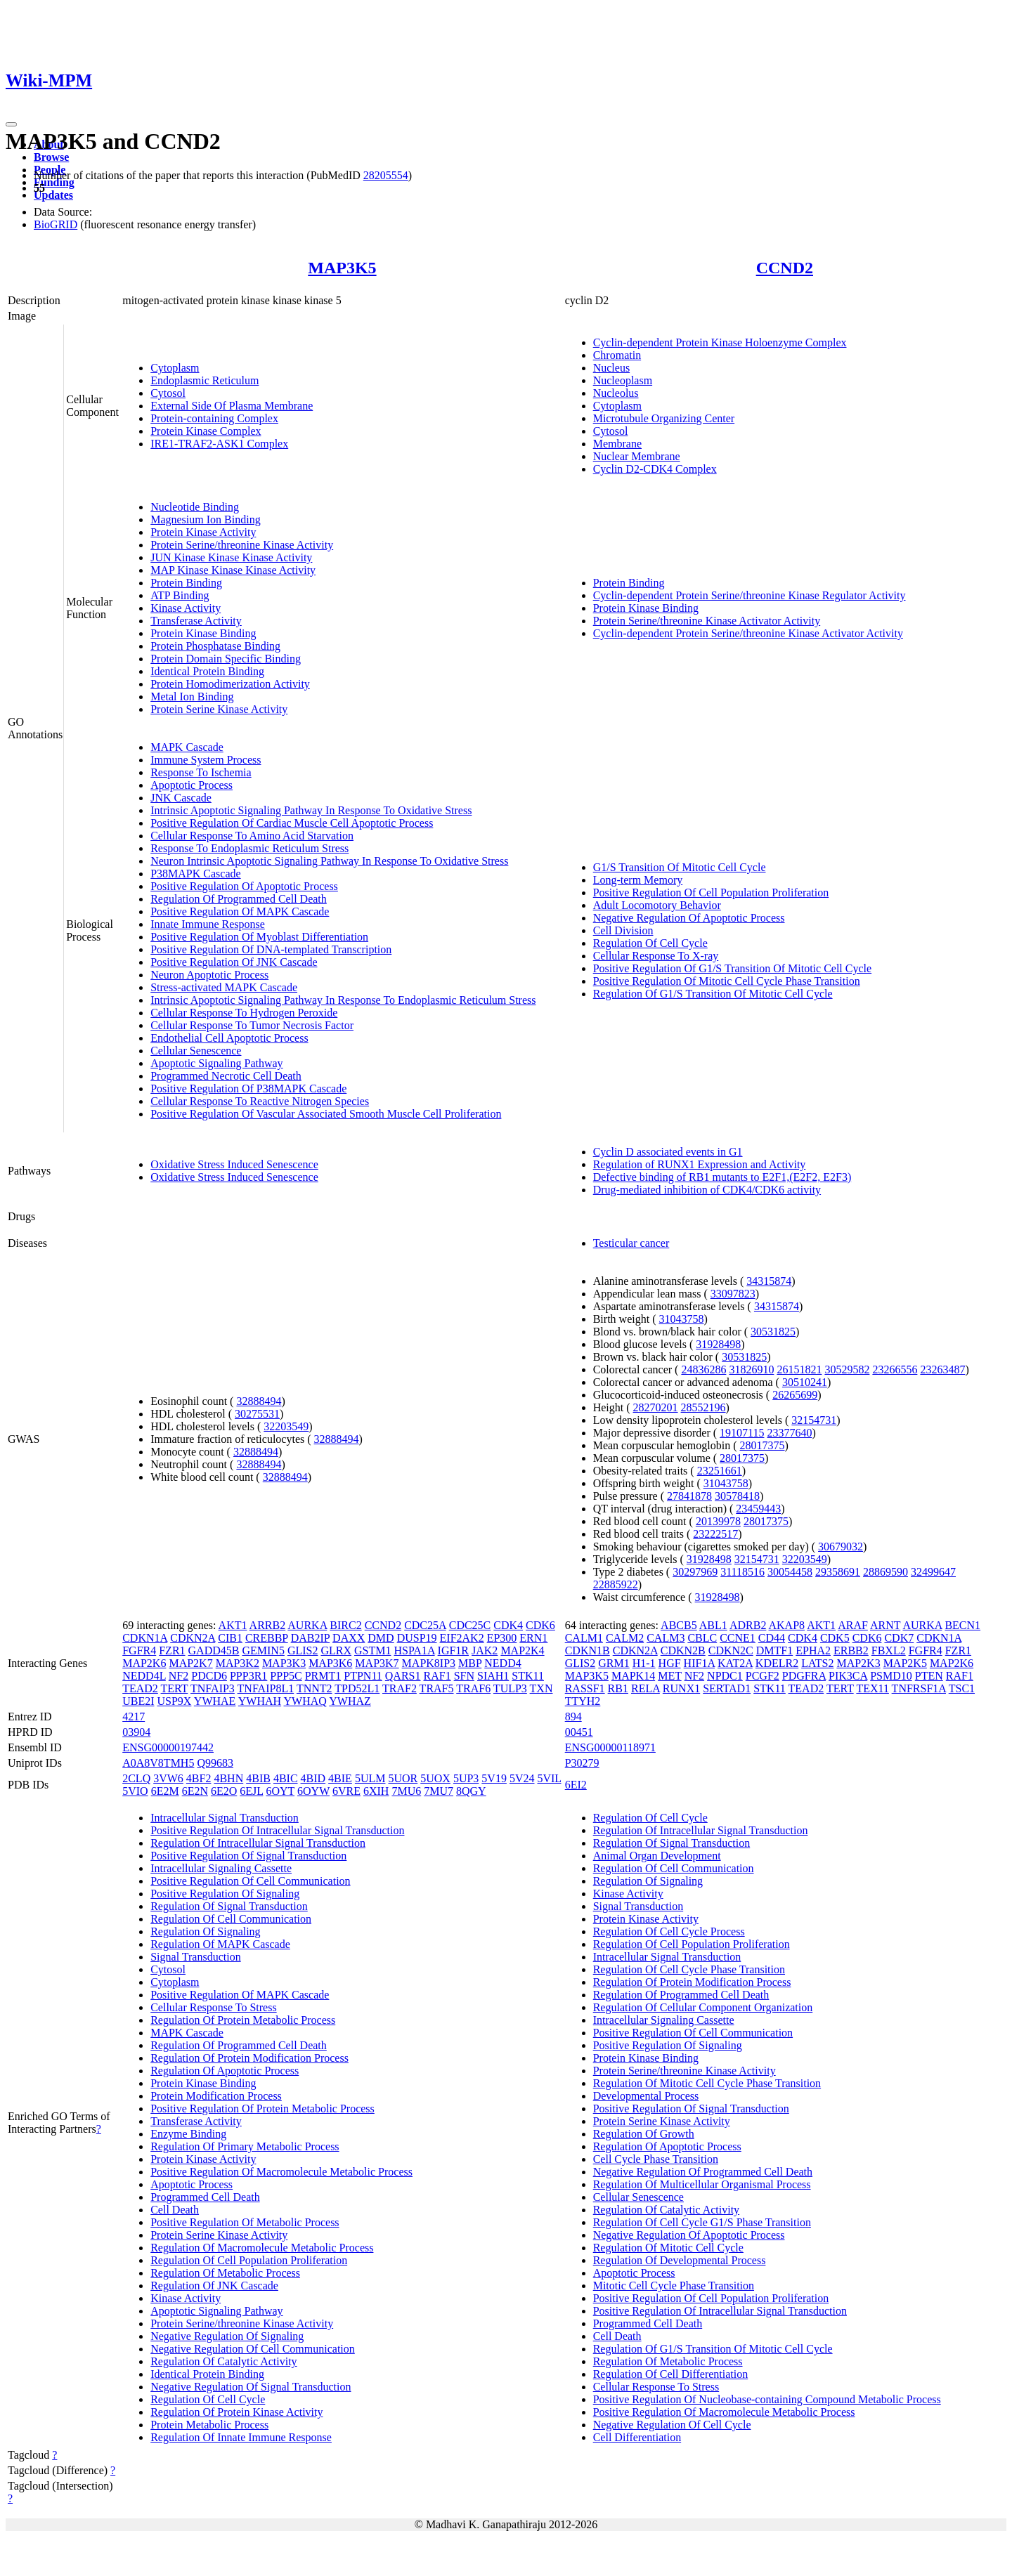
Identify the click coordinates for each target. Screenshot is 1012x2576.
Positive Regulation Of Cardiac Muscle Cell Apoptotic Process (291, 823)
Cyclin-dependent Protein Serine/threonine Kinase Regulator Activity (749, 595)
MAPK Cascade (186, 747)
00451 (579, 1732)
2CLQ (136, 1778)
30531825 (773, 1332)
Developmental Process (646, 2096)
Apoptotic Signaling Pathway (216, 1063)
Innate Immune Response (207, 924)
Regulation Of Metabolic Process (225, 2273)
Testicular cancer (631, 1243)
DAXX (348, 1638)
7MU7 (438, 1791)
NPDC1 (725, 1676)
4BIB (258, 1778)
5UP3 (466, 1778)
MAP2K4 (522, 1650)
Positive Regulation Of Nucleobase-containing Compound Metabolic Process (767, 2399)
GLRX (335, 1650)
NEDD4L (144, 1676)
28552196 (703, 1407)
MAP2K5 (905, 1663)
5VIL (549, 1778)
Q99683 (215, 1763)
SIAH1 (493, 1676)
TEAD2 (140, 1688)
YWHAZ (350, 1701)
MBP (469, 1663)
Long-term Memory (638, 880)
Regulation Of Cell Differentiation (670, 2374)
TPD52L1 (357, 1688)
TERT (174, 1688)
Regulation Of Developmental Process (679, 2260)
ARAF (853, 1625)
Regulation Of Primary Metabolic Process (244, 2146)
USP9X (174, 1701)
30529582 (846, 1369)
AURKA (307, 1625)
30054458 (789, 1572)
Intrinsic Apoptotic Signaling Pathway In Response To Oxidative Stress (311, 810)
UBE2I (138, 1701)
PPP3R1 (248, 1676)
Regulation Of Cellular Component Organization (703, 2007)
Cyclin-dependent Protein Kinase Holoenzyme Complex (720, 342)
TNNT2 (314, 1688)
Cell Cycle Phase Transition (655, 2159)
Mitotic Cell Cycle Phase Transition (673, 2285)
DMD (381, 1638)
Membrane (617, 444)
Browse (51, 157)
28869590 (885, 1572)
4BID (313, 1778)
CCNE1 (737, 1638)
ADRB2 (747, 1625)
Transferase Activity (196, 621)
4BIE (340, 1778)
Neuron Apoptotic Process (209, 975)
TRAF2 (399, 1688)
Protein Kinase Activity (203, 532)
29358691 (837, 1572)
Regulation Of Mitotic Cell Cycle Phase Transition (707, 2083)
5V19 (494, 1778)
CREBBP (266, 1638)
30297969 (695, 1572)
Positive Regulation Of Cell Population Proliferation (711, 892)
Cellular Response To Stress (213, 2007)
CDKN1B (587, 1650)
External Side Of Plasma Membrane (231, 406)
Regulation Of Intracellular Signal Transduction (257, 1843)
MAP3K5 (342, 268)
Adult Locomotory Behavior (657, 905)
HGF (670, 1663)
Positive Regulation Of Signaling (224, 1894)
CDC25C (470, 1625)
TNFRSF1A (919, 1688)
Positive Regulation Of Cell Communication (250, 1881)
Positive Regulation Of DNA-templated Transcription (270, 949)
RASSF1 (585, 1688)
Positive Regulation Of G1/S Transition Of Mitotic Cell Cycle (732, 968)
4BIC (285, 1778)
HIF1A (699, 1663)
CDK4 (508, 1625)
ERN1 (533, 1638)
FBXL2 (888, 1650)
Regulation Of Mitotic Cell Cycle (668, 2248)
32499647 (933, 1572)
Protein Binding (186, 583)
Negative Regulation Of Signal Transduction (250, 2387)
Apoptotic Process (191, 785)
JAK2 (485, 1650)
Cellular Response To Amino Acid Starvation (251, 836)
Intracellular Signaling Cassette (221, 1868)
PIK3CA (848, 1676)
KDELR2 (776, 1663)
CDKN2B (683, 1650)
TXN (541, 1688)
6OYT (280, 1791)
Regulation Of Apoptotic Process (224, 2071)
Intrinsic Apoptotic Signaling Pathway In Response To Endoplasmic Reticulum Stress (343, 1000)
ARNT (885, 1625)
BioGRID (55, 224)
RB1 (618, 1688)
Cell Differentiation (637, 2437)
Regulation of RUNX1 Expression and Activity (699, 1164)
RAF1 (437, 1676)
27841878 (689, 1496)
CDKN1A (144, 1638)
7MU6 (406, 1791)
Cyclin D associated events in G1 (668, 1152)
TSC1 (962, 1688)
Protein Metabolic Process (209, 2425)
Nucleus (611, 368)
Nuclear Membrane (636, 456)
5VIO (135, 1791)
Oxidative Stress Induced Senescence (234, 1164)
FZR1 (172, 1650)
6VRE (346, 1791)
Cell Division (623, 930)
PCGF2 (762, 1676)
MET (669, 1676)
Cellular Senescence (195, 1051)
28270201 (655, 1407)
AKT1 (233, 1625)
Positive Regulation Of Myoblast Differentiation (259, 937)
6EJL (251, 1791)
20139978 (718, 1521)
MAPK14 (633, 1676)
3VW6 (168, 1778)
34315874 (768, 1281)
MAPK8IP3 (428, 1663)
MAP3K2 (237, 1663)
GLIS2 (302, 1650)
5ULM (370, 1778)
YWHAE (215, 1701)
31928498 (718, 1344)
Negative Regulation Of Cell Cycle (672, 2425)
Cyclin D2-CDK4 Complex (655, 469)
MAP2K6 (144, 1663)
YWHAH (259, 1701)
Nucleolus (616, 393)
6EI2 (576, 1785)
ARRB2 (267, 1625)
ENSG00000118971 (610, 1747)
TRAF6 (473, 1688)
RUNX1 (681, 1688)
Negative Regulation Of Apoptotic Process (689, 918)
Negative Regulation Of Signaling (227, 2336)
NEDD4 (502, 1663)
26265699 (794, 1395)
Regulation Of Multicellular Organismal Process (702, 2184)
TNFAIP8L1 (266, 1688)
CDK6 (540, 1625)
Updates (53, 195)
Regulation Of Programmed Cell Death (238, 899)
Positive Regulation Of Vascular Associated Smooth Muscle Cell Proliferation (325, 1114)
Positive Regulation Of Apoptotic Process (244, 886)
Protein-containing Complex (214, 418)
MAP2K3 (858, 1663)
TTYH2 (583, 1701)
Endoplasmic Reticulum (204, 380)
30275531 (257, 1414)
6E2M (165, 1791)
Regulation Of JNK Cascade (214, 2285)
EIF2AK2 (462, 1638)
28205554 (385, 175)
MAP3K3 (284, 1663)
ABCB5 (679, 1625)
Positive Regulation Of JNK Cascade (233, 962)
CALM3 (666, 1638)
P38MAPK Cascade (195, 874)
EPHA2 (813, 1650)
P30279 (582, 1763)
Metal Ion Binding (191, 696)
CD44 (771, 1638)
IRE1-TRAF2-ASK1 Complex (219, 444)
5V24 (522, 1778)
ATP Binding (179, 595)
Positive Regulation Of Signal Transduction (248, 1856)
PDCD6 (209, 1676)
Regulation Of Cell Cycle (650, 943)
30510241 (804, 1382)
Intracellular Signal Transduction (224, 1818)
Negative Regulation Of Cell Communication (252, 2349)
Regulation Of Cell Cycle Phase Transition (689, 1969)
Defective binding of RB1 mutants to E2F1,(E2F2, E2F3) (722, 1177)
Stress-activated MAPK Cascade (223, 987)
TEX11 (872, 1688)
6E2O (224, 1791)
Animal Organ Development (657, 1856)
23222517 (715, 1534)
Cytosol (168, 393)
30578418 (737, 1496)
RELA (645, 1688)
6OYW (313, 1791)
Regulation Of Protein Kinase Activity (236, 2412)
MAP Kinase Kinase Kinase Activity (233, 570)
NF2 (178, 1676)
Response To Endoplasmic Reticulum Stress (249, 848)
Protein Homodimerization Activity (230, 684)
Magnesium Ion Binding (205, 519)
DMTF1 (774, 1650)
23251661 (719, 1471)
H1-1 (644, 1663)
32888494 (258, 1401)
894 (573, 1716)
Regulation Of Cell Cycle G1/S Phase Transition (702, 2222)
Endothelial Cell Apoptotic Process (229, 1038)
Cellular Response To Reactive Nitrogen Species (259, 1101)
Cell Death (174, 2210)
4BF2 (199, 1778)
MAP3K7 (376, 1663)
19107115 (742, 1433)
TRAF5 (437, 1688)
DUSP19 (417, 1638)
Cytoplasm (174, 368)
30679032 (840, 1546)
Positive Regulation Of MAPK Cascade (239, 911)
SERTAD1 (727, 1688)
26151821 (799, 1369)
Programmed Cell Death (205, 2197)
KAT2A (735, 1663)
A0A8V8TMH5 (158, 1763)
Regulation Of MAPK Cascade (220, 1944)
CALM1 (584, 1638)
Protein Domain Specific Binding (225, 659)
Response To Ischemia (200, 772)
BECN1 (962, 1625)
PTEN (929, 1676)
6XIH (376, 1791)
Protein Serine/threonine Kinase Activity (241, 545)
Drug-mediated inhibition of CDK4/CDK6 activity (707, 1190)
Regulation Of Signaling (205, 1931)
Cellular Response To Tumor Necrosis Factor (251, 1025)
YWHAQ (305, 1701)
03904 (136, 1732)
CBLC (702, 1638)
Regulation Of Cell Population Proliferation (248, 2260)
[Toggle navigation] (11, 124)
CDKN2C (730, 1650)
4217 (133, 1716)
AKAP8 (787, 1625)
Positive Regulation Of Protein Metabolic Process (262, 2108)
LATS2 (817, 1663)
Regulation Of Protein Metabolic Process (242, 2020)
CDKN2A (192, 1638)
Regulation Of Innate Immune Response (241, 2437)
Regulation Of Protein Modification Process (249, 2058)
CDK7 (899, 1638)
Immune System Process (205, 760)
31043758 (681, 1319)
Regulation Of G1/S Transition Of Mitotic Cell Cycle (713, 994)
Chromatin (617, 355)
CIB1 (230, 1638)
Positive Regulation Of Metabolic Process (244, 2222)
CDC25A (425, 1625)
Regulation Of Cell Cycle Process (669, 1931)
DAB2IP (310, 1638)
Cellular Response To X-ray (656, 956)
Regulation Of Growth (643, 2134)
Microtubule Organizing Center (663, 418)
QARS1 (403, 1676)
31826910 (751, 1369)
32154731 (813, 1420)
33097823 (733, 1294)
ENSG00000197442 (168, 1747)
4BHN (228, 1778)
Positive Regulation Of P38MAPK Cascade (248, 1088)
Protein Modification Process (216, 2096)
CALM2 (625, 1638)
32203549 (286, 1426)
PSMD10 (891, 1676)
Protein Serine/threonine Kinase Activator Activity (706, 621)
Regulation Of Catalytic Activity (223, 2361)
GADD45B (214, 1650)
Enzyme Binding (188, 2134)
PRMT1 (323, 1676)
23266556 (894, 1369)
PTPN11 (363, 1676)
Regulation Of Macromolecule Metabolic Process (261, 2248)
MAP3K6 (330, 1663)
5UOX (435, 1778)
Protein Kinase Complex (205, 431)
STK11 (528, 1676)
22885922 (615, 1584)
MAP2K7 (190, 1663)
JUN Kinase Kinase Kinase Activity (231, 557)
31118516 (742, 1572)
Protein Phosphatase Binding (215, 646)
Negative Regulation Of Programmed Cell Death (702, 2172)
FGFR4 (139, 1650)
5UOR (402, 1778)
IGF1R (453, 1650)
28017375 (762, 1445)
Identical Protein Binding (207, 671)
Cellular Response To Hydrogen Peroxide (243, 1013)
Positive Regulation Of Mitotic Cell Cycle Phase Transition (726, 981)
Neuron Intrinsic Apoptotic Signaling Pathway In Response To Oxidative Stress (329, 861)
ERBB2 (851, 1650)
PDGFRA (804, 1676)
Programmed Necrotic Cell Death (225, 1076)
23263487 (942, 1369)
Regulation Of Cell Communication (230, 1919)
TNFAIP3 (212, 1688)
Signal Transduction (195, 1957)
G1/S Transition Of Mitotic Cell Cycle (679, 867)
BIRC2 (345, 1625)
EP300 (502, 1638)
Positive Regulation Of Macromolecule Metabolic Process (281, 2172)
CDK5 (835, 1638)
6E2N (195, 1791)
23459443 (758, 1509)
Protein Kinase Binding (203, 633)
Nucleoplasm (622, 380)
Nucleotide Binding (194, 507)
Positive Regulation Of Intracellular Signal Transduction (277, 1830)
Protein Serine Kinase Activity (218, 709)
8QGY (471, 1791)
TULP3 (510, 1688)
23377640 (789, 1433)
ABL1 (713, 1625)
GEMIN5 (263, 1650)
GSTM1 (372, 1650)
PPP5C (285, 1676)
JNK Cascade (181, 798)
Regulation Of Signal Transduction (229, 1906)
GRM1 (613, 1663)
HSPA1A (414, 1650)
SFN (464, 1676)
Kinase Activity (185, 608)
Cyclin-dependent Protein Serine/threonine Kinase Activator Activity (748, 633)
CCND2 (784, 268)
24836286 (703, 1369)
